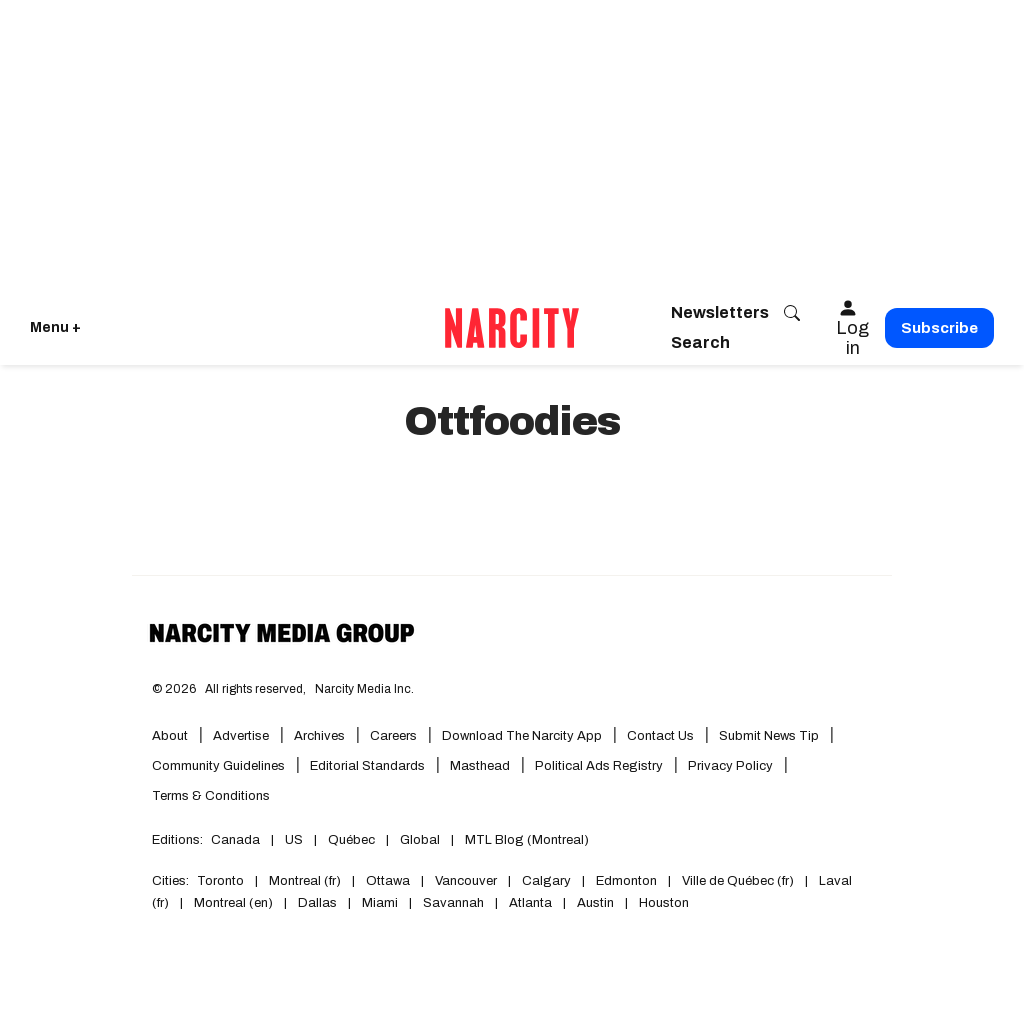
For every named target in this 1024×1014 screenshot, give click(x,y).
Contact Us (660, 736)
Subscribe (939, 328)
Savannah (453, 903)
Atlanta (530, 903)
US (294, 840)
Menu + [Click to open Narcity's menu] (55, 327)
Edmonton (626, 881)
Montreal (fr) (305, 881)
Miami (380, 903)
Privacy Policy (730, 766)
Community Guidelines (218, 766)
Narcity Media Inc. (364, 689)
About (170, 736)
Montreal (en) (233, 903)
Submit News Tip (769, 736)
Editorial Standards (367, 766)
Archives (319, 736)
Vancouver (466, 881)
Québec (351, 840)
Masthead (480, 766)
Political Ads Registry (599, 766)
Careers (393, 736)
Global (420, 840)
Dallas (317, 903)
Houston (664, 903)
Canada (235, 840)
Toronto (220, 881)
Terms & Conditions (211, 796)
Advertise (241, 736)
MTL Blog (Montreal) (527, 840)
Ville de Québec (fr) (738, 881)
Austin (595, 903)
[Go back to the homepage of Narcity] (512, 328)
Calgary (546, 881)
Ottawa (388, 881)
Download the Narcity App (522, 736)
